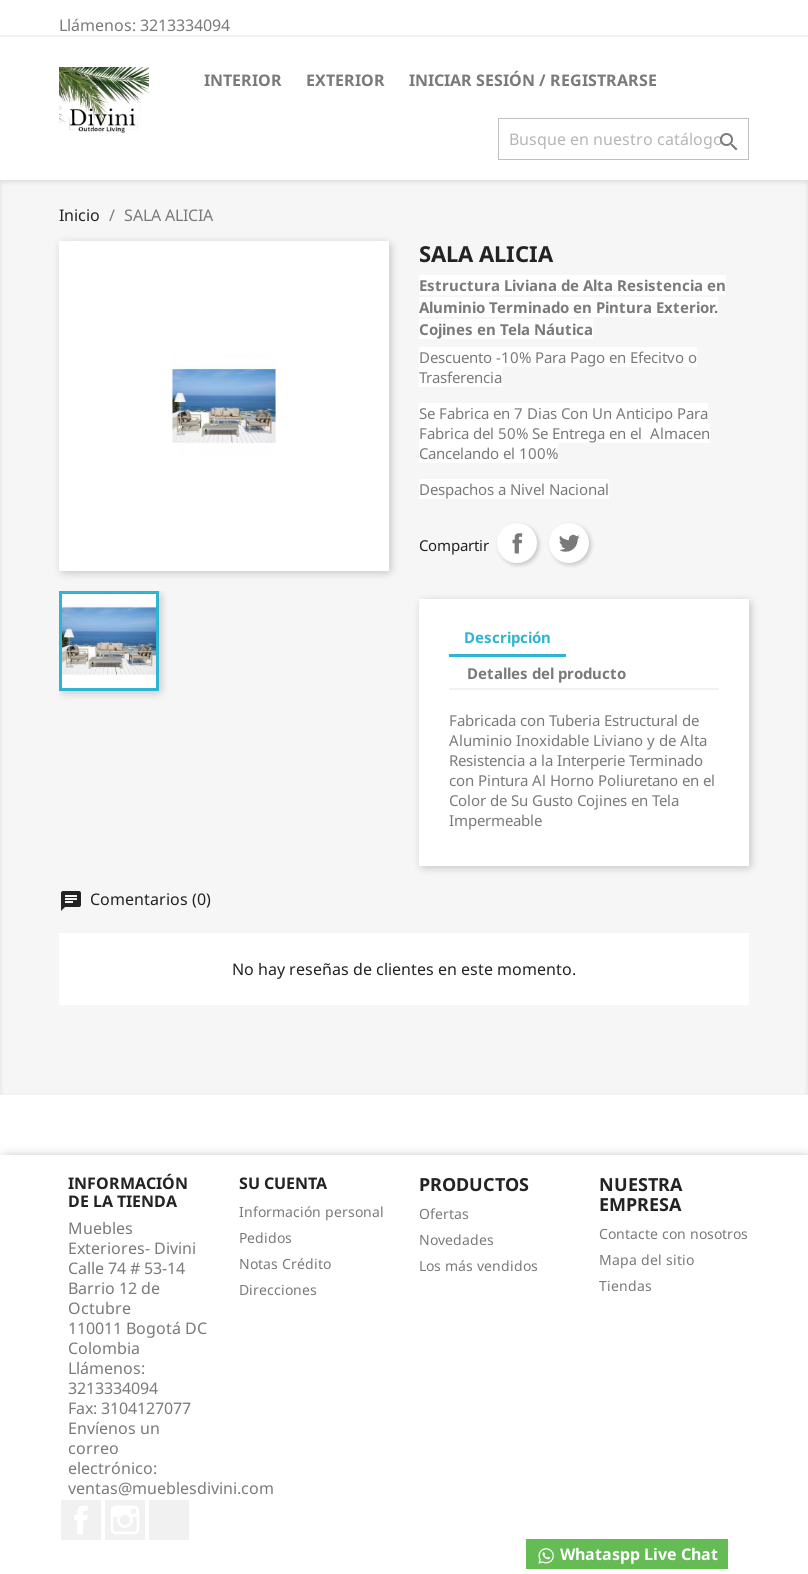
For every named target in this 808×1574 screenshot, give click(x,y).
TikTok (169, 1520)
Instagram (125, 1520)
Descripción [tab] (507, 637)
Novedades (456, 1239)
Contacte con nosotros (673, 1233)
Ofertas (444, 1213)
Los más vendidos (478, 1265)
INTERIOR (243, 80)
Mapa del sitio (646, 1259)
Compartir (517, 543)
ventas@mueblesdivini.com (171, 1488)
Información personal (311, 1211)
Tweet (569, 543)
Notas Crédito (285, 1263)
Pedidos (265, 1237)
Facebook (81, 1520)
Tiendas (625, 1285)
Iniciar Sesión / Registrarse (533, 80)
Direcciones (278, 1289)
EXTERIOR (345, 80)
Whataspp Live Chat (627, 1554)
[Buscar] (623, 139)
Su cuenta (283, 1183)
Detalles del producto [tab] (546, 673)
